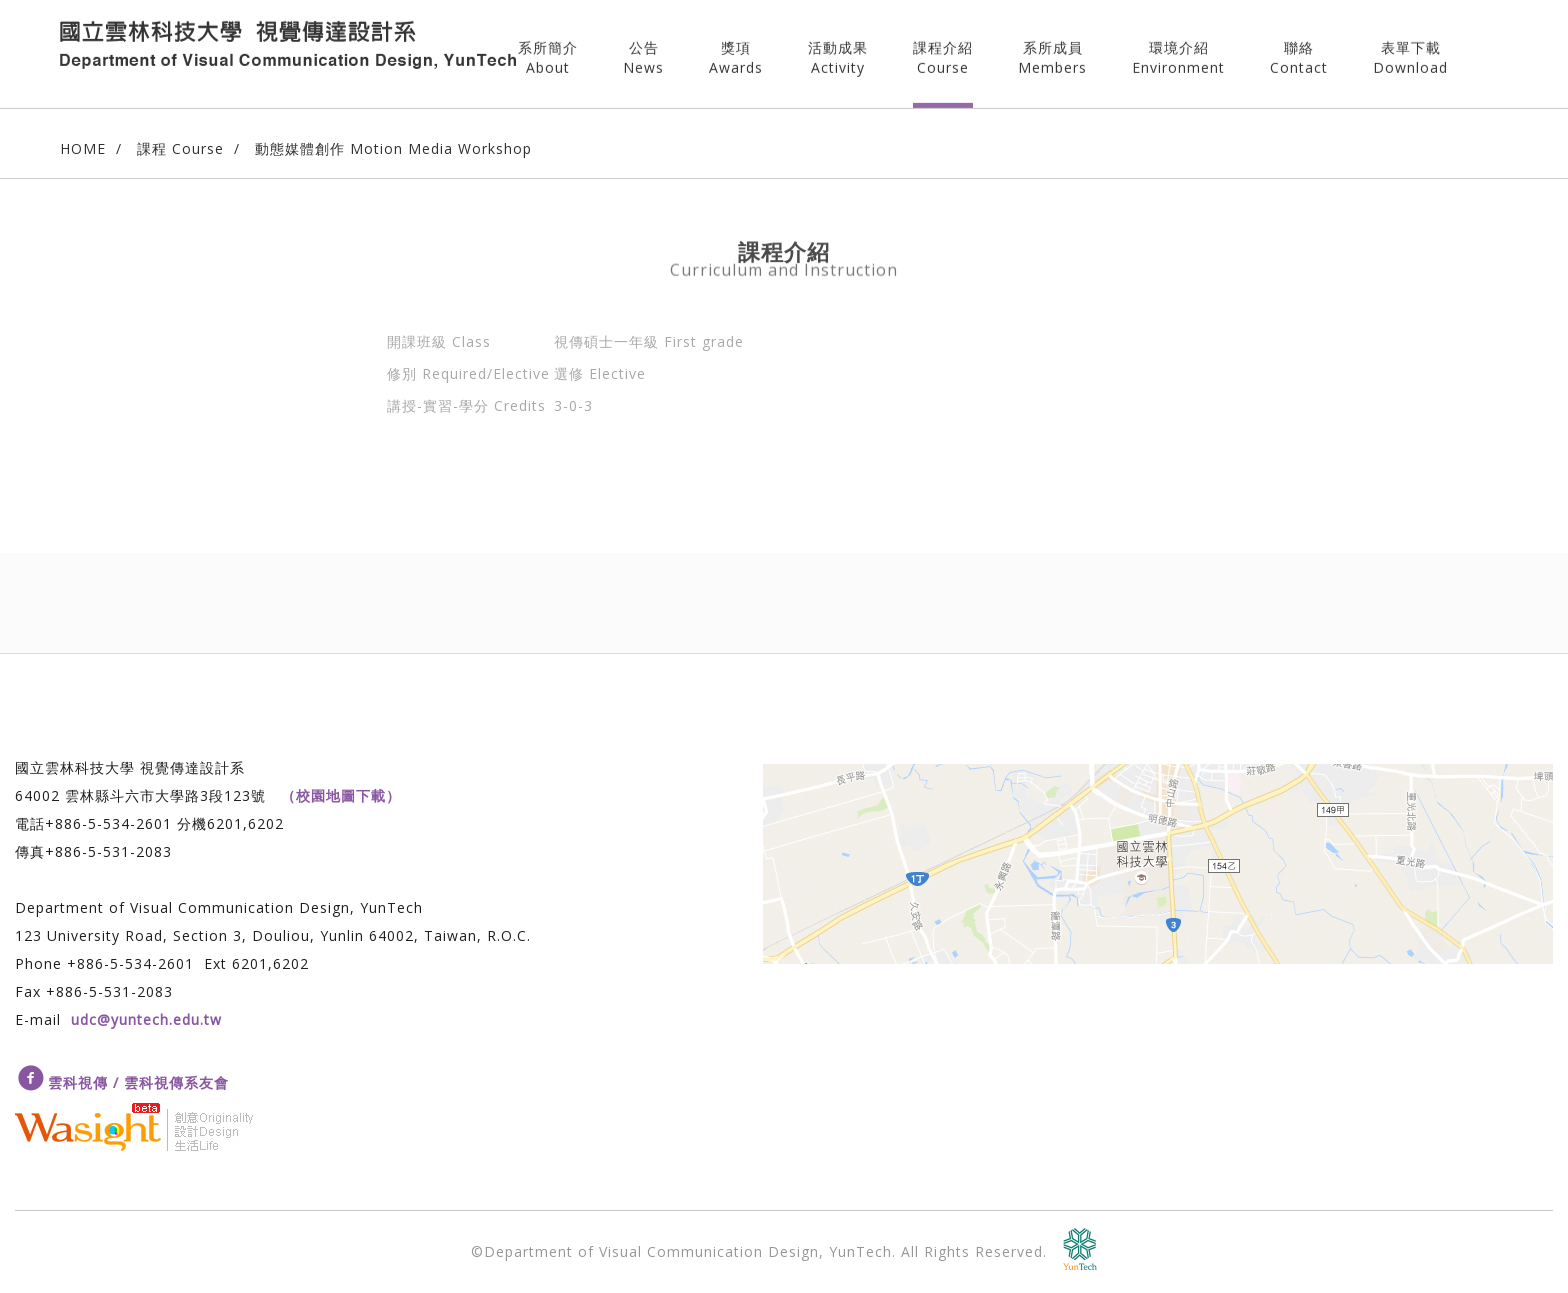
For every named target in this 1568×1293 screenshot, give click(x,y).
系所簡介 (548, 50)
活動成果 (838, 50)
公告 (643, 50)
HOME (83, 148)
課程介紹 (943, 50)
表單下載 (1410, 50)
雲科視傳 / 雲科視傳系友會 (138, 1082)
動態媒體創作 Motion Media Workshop (393, 148)
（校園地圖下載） (341, 795)
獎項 (736, 50)
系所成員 (1052, 50)
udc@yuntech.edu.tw (146, 1019)
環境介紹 (1178, 50)
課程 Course (180, 148)
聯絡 (1299, 50)
